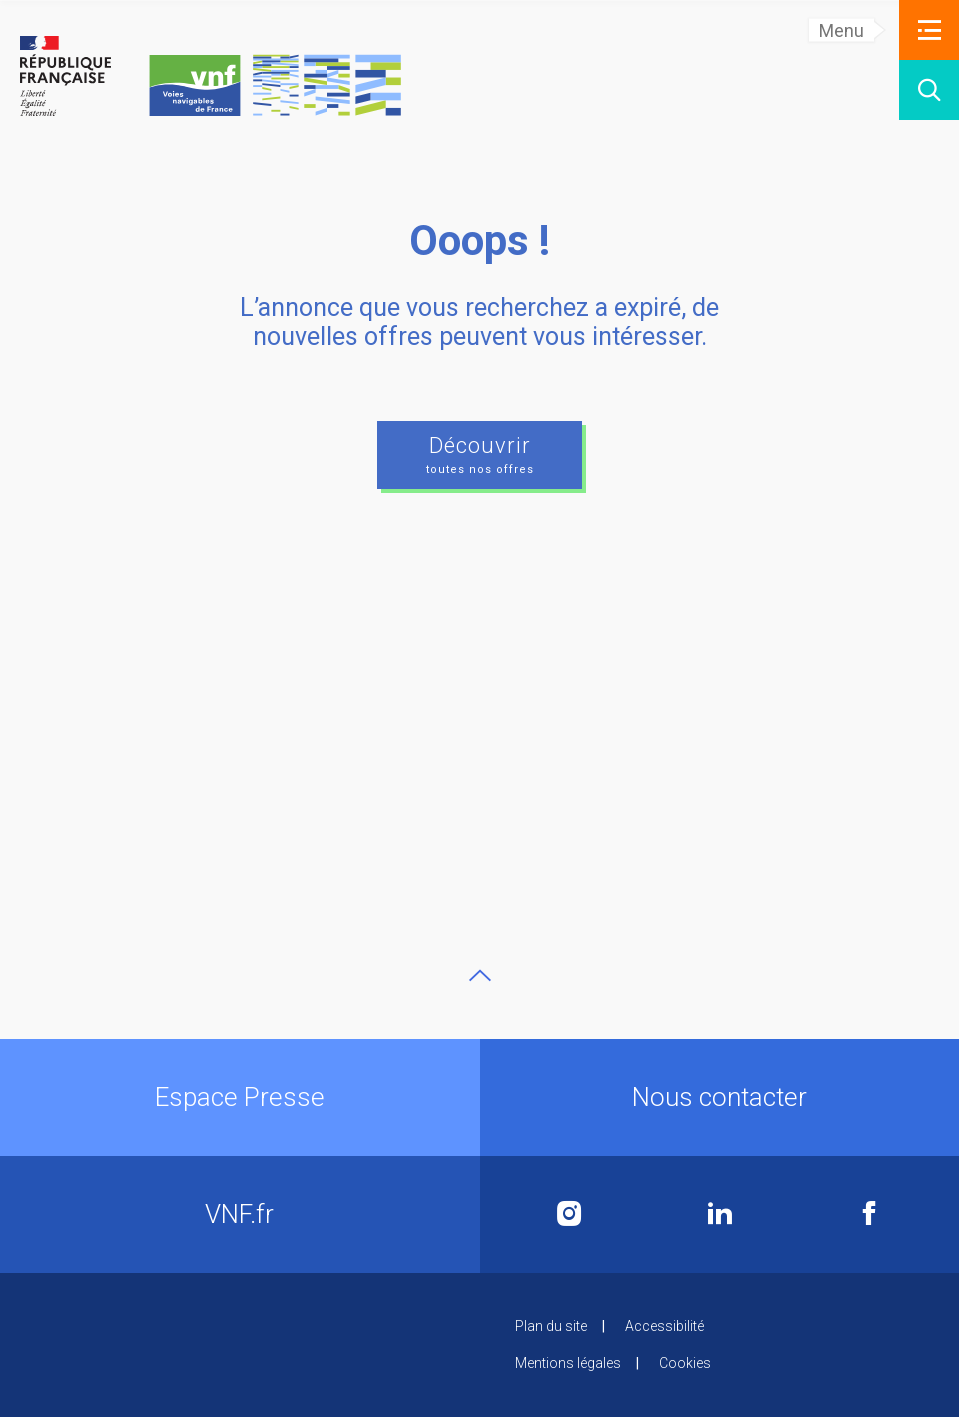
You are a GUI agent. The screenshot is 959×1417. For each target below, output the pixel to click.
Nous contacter (719, 1097)
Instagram (569, 1213)
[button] (929, 30)
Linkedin (720, 1213)
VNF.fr (239, 1214)
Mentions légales (568, 1363)
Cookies (685, 1363)
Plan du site (551, 1326)
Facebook (869, 1213)
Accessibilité (664, 1326)
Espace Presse (240, 1097)
